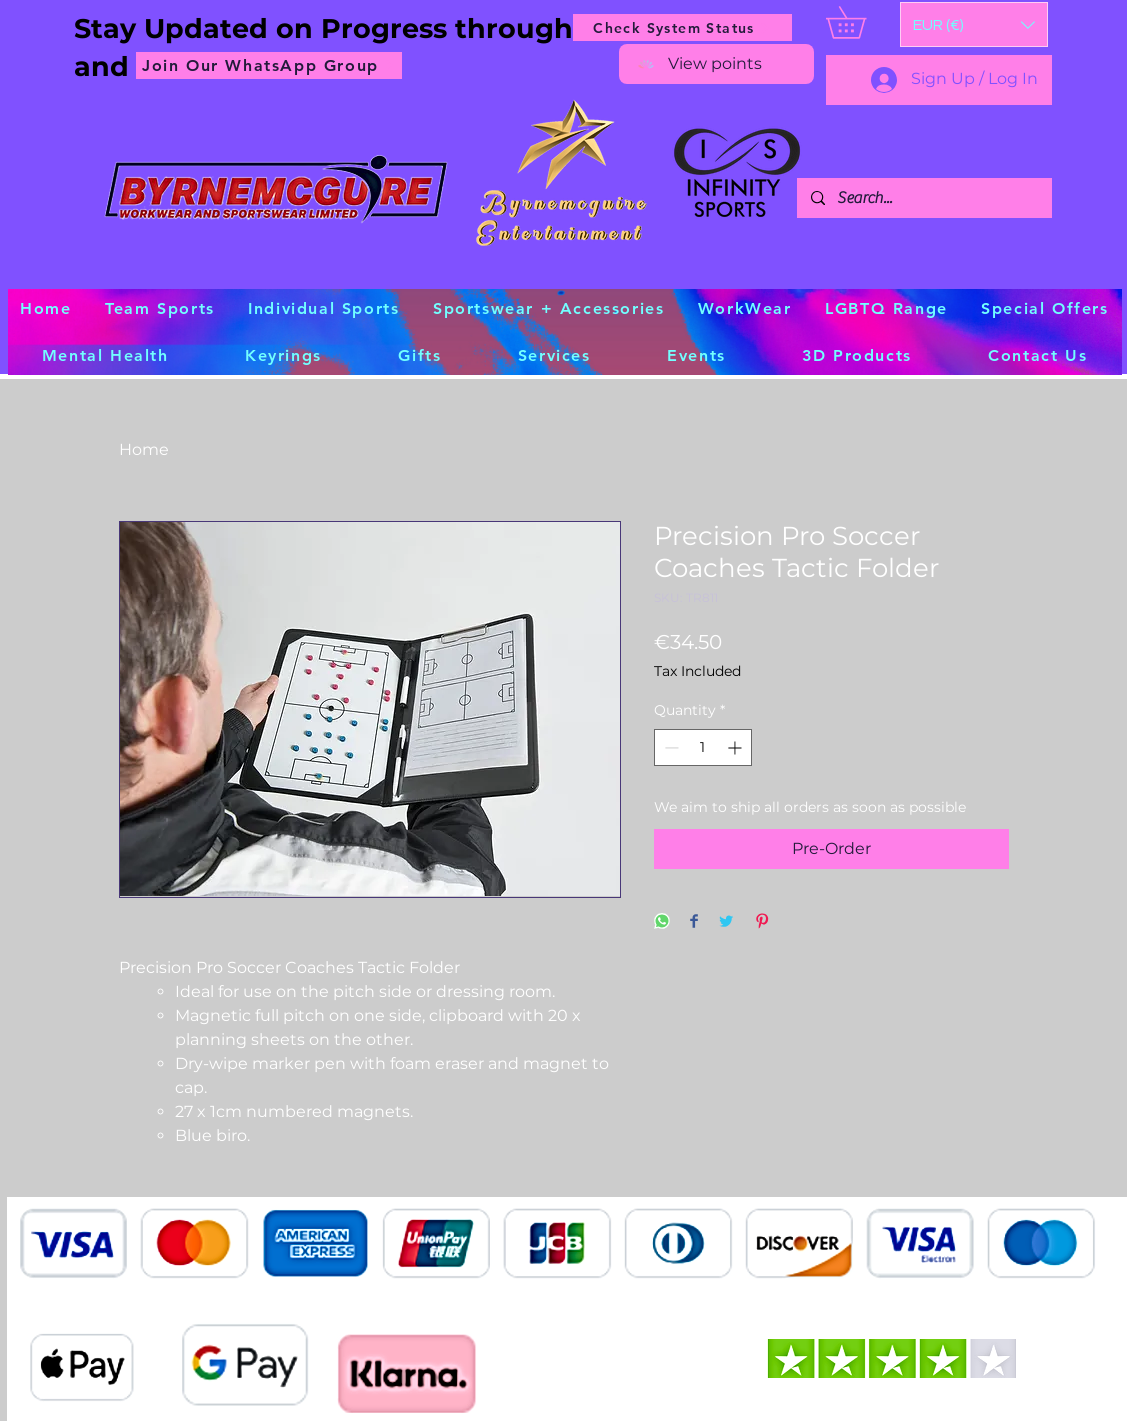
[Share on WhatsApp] (662, 922)
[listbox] (974, 24)
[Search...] (923, 198)
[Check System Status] (682, 27)
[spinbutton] (703, 747)
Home (144, 449)
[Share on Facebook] (694, 922)
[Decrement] (669, 747)
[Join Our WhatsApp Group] (269, 65)
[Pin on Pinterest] (762, 922)
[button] (974, 24)
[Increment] (736, 747)
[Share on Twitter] (726, 922)
